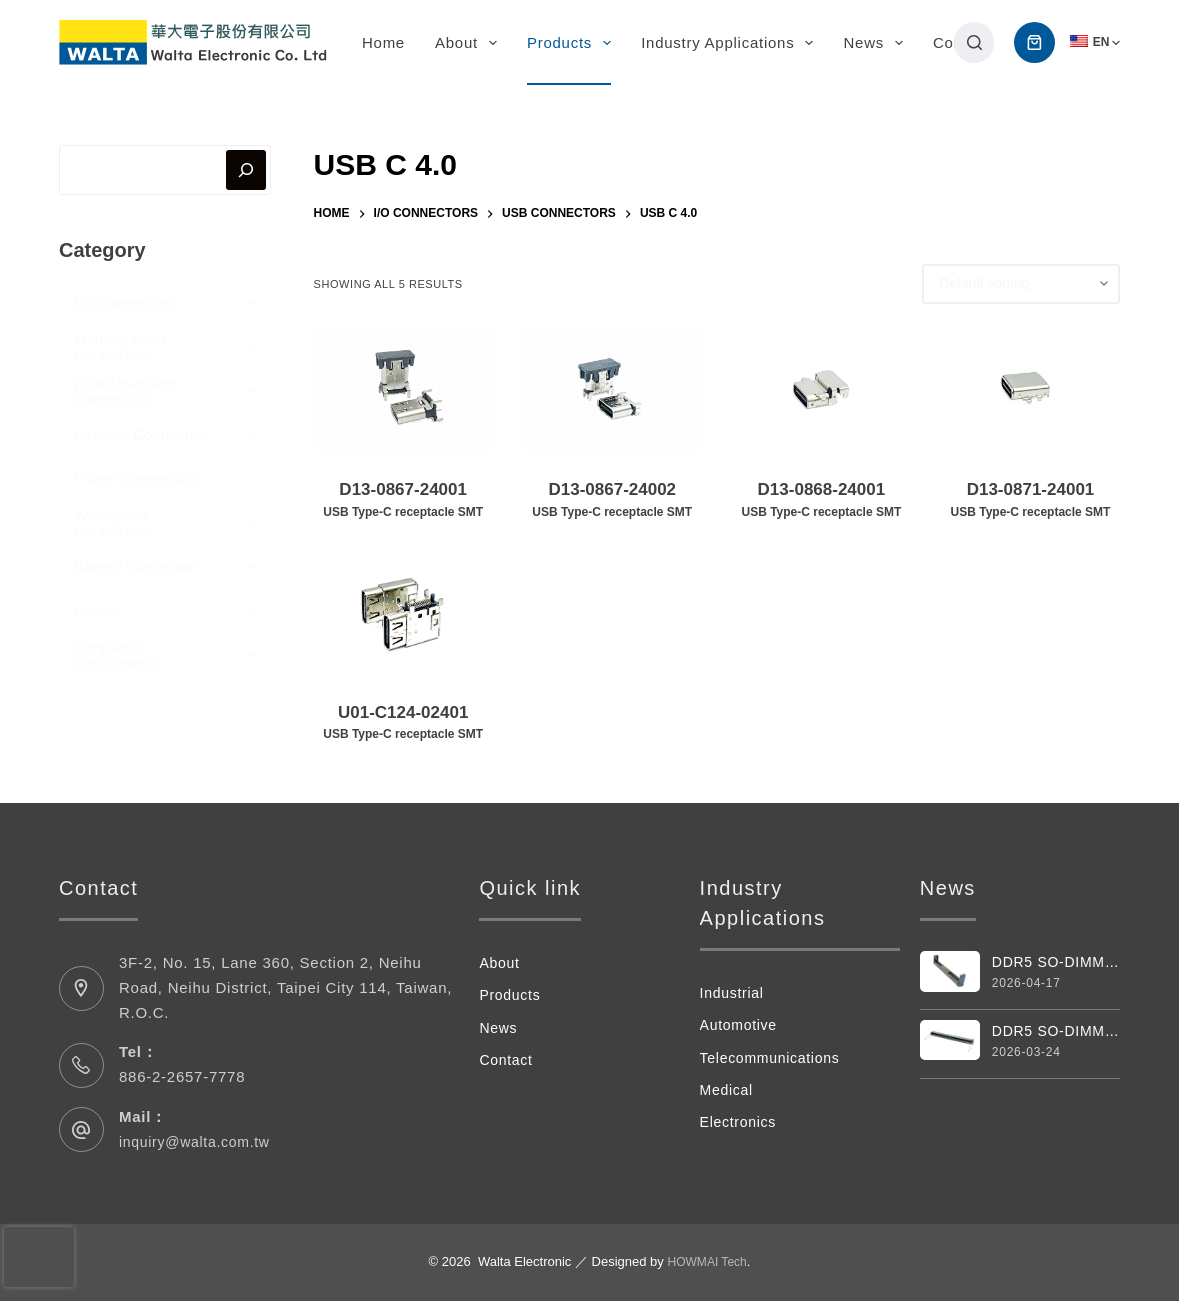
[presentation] (39, 1257)
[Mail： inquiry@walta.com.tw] (81, 1129)
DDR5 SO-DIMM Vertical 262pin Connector (1056, 962)
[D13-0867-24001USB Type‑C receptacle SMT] (403, 391)
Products (573, 43)
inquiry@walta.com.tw (199, 1141)
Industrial (734, 992)
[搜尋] (974, 42)
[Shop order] (1021, 284)
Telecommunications (774, 1057)
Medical (728, 1089)
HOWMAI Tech (707, 1261)
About (470, 43)
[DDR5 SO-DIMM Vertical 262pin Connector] (950, 971)
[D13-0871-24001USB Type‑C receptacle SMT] (1030, 391)
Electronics (741, 1121)
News (877, 43)
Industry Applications (731, 43)
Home (383, 42)
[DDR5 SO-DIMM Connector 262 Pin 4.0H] (950, 1042)
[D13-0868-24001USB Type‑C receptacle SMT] (821, 391)
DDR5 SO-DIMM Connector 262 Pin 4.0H (1056, 1033)
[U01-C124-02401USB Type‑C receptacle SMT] (403, 613)
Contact (507, 1059)
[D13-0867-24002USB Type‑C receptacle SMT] (612, 391)
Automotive (741, 1024)
